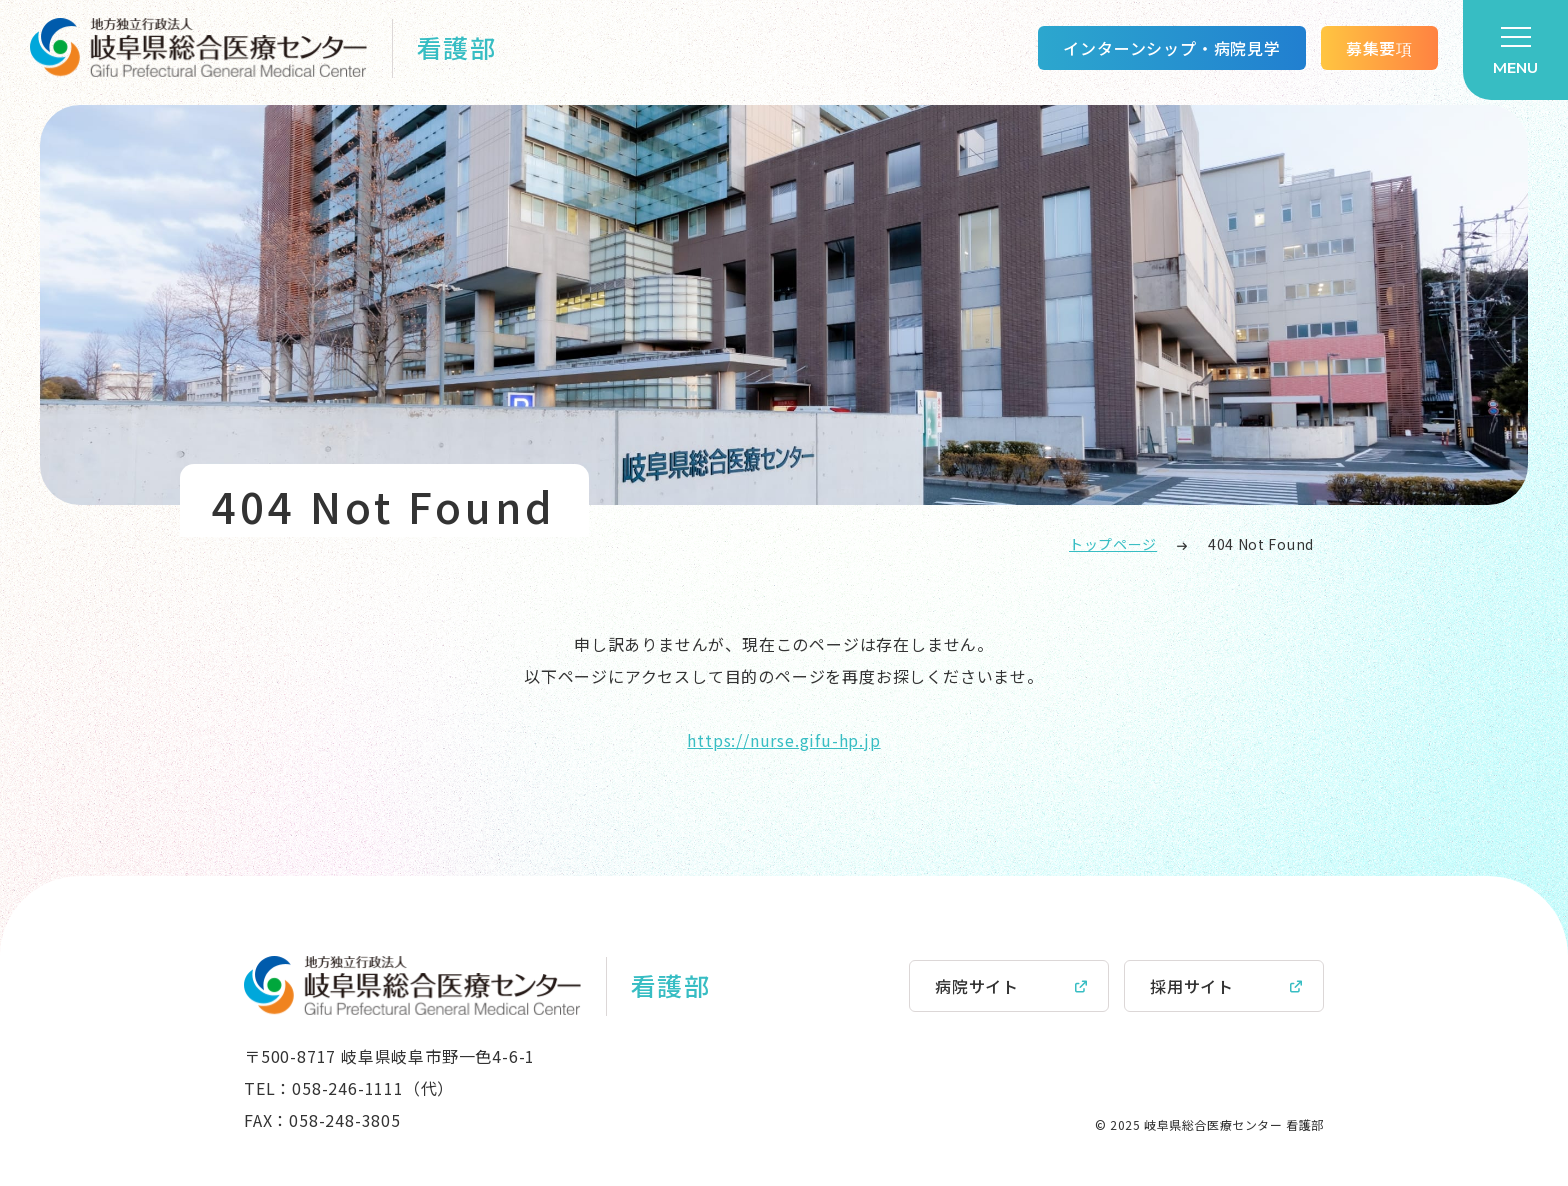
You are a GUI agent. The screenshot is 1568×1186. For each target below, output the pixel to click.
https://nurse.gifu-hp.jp (783, 740)
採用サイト (1192, 986)
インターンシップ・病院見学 (1171, 48)
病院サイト (977, 986)
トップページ (1113, 544)
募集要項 (1379, 48)
